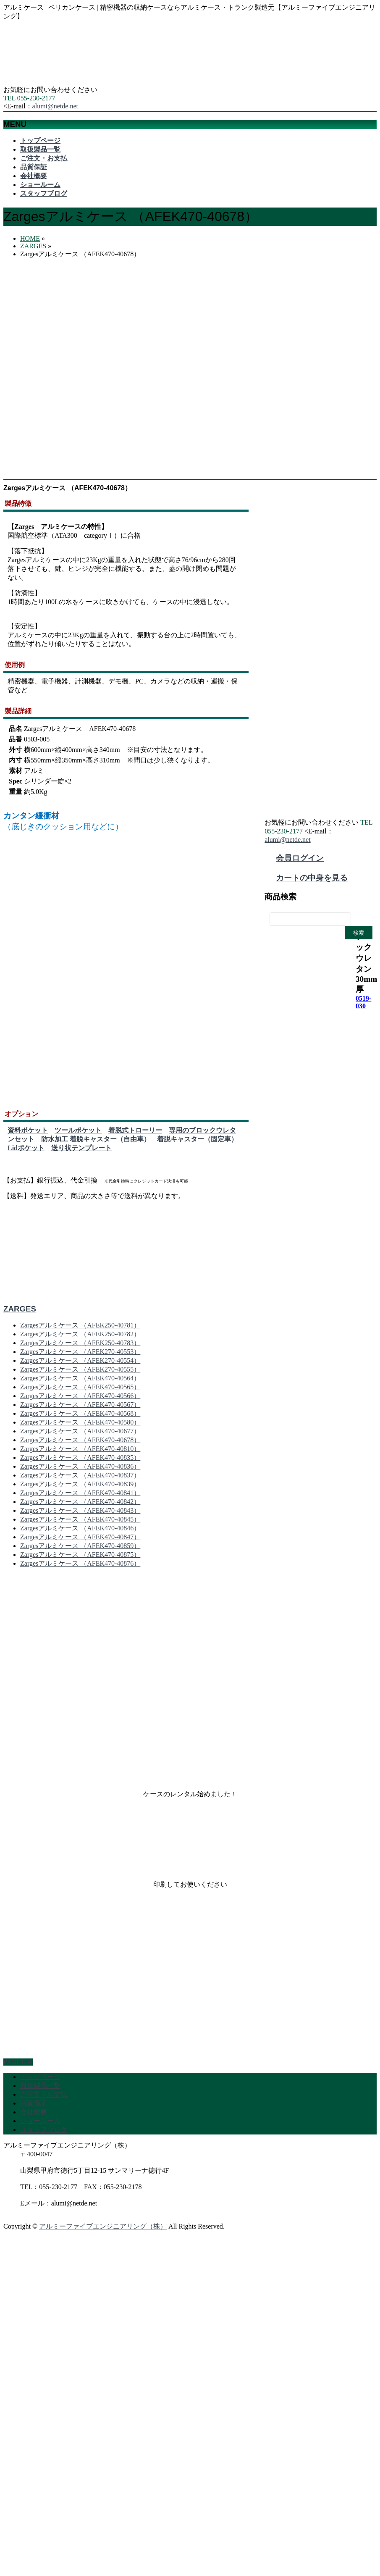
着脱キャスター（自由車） (110, 1142)
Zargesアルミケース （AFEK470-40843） (80, 1513)
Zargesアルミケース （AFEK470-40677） (80, 1434)
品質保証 (33, 2106)
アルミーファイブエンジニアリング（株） (103, 2229)
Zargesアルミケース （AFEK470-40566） (80, 1399)
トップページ (40, 2080)
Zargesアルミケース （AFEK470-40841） (80, 1496)
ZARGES (19, 1312)
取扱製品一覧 (40, 2088)
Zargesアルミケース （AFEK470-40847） (80, 1540)
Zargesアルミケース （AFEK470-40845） (80, 1522)
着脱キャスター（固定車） (197, 1142)
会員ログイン (300, 858)
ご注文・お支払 (43, 2097)
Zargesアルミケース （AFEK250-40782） (80, 1337)
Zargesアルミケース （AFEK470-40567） (80, 1408)
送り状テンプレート (81, 1151)
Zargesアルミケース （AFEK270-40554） (80, 1363)
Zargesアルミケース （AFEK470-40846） (80, 1531)
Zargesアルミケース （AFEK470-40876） (80, 1566)
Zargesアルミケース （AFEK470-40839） (80, 1487)
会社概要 (33, 2115)
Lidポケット (26, 1151)
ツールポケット (78, 1133)
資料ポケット (28, 1133)
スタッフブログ (43, 2133)
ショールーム (40, 2124)
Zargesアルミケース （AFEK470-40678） (80, 1443)
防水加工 (54, 1142)
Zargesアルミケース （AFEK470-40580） (80, 1425)
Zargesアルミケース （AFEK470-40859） (80, 1549)
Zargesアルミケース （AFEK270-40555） (80, 1372)
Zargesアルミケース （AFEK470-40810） (80, 1452)
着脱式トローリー (135, 1133)
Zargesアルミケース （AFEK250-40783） (80, 1346)
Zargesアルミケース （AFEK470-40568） (80, 1416)
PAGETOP (18, 2065)
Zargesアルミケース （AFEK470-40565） (80, 1390)
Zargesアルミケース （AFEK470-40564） (80, 1381)
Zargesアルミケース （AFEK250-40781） (80, 1328)
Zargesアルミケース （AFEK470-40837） (80, 1478)
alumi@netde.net (55, 106)
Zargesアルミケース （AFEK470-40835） (80, 1460)
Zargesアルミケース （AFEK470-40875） (80, 1557)
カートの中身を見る (312, 877)
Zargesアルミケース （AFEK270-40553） (80, 1355)
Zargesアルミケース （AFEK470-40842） (80, 1505)
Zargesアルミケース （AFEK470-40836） (80, 1469)
